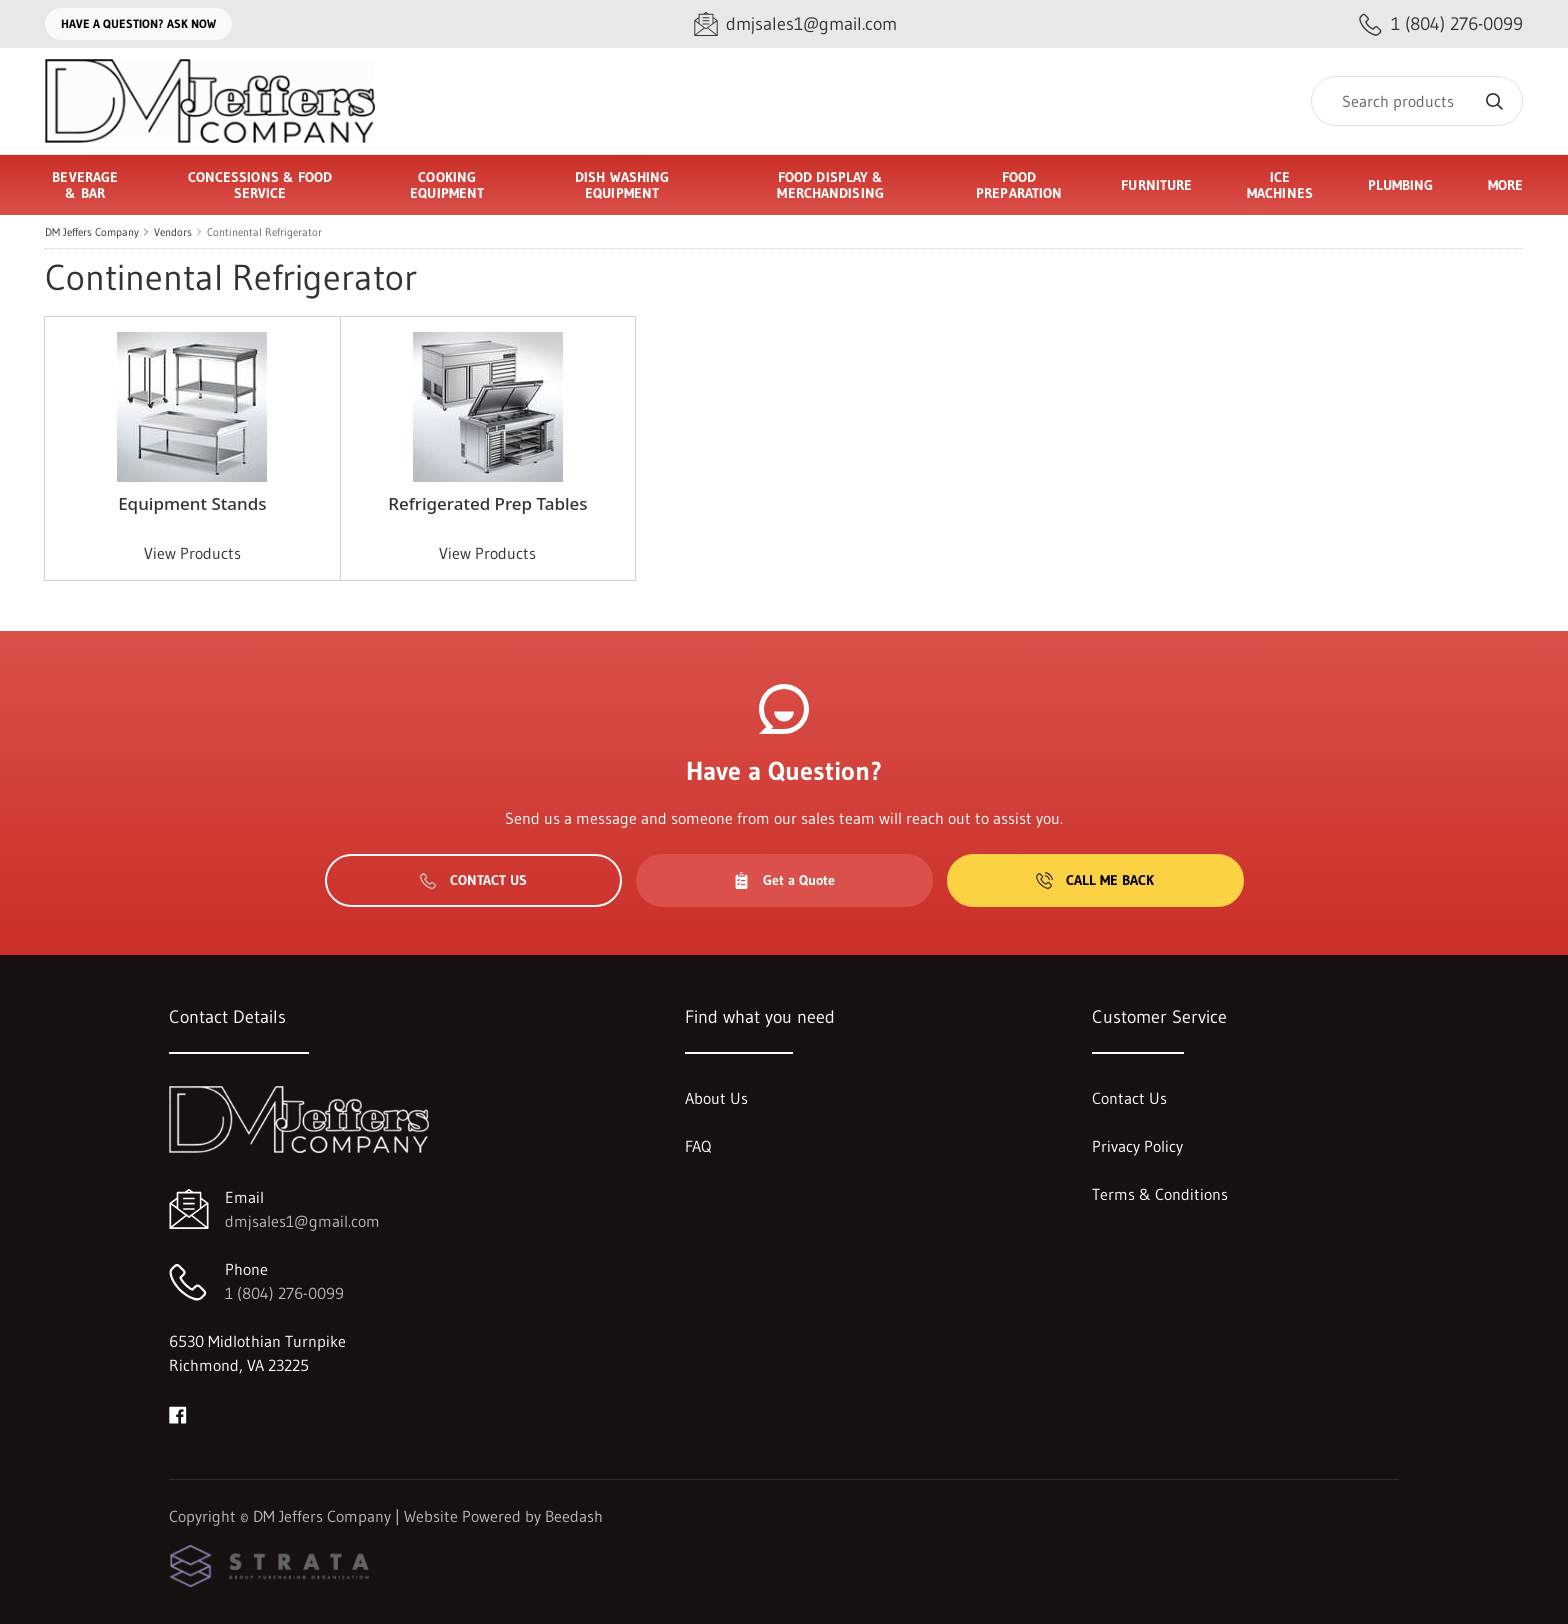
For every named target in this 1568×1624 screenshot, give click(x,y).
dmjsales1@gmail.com (302, 1221)
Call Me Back (1095, 880)
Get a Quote (784, 880)
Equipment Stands (192, 503)
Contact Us (473, 880)
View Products (192, 553)
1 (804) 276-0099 (284, 1293)
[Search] (1417, 101)
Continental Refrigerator (264, 232)
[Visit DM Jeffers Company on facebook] (178, 1413)
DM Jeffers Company (92, 232)
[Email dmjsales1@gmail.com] (795, 24)
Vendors (173, 232)
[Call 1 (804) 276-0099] (1441, 24)
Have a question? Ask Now (138, 23)
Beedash (574, 1516)
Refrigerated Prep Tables (487, 503)
